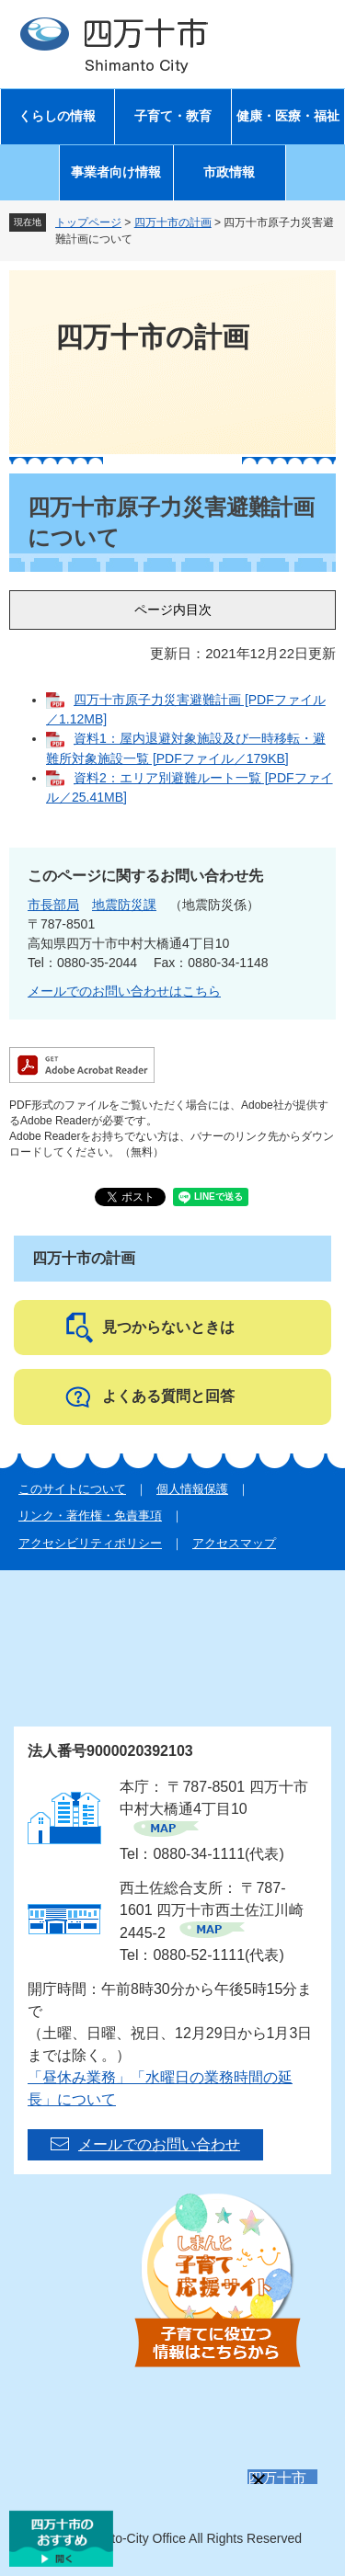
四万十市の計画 (173, 222)
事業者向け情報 (116, 172)
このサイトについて (72, 1489)
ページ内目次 (173, 609)
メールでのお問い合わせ (159, 2144)
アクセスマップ (234, 1543)
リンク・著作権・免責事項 (90, 1515)
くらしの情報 (57, 116)
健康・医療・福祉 (287, 116)
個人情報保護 (192, 1489)
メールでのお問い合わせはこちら (124, 991)
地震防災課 (124, 904)
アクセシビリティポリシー (90, 1543)
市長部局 (53, 904)
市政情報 (229, 172)
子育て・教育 (173, 116)
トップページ (88, 222)
